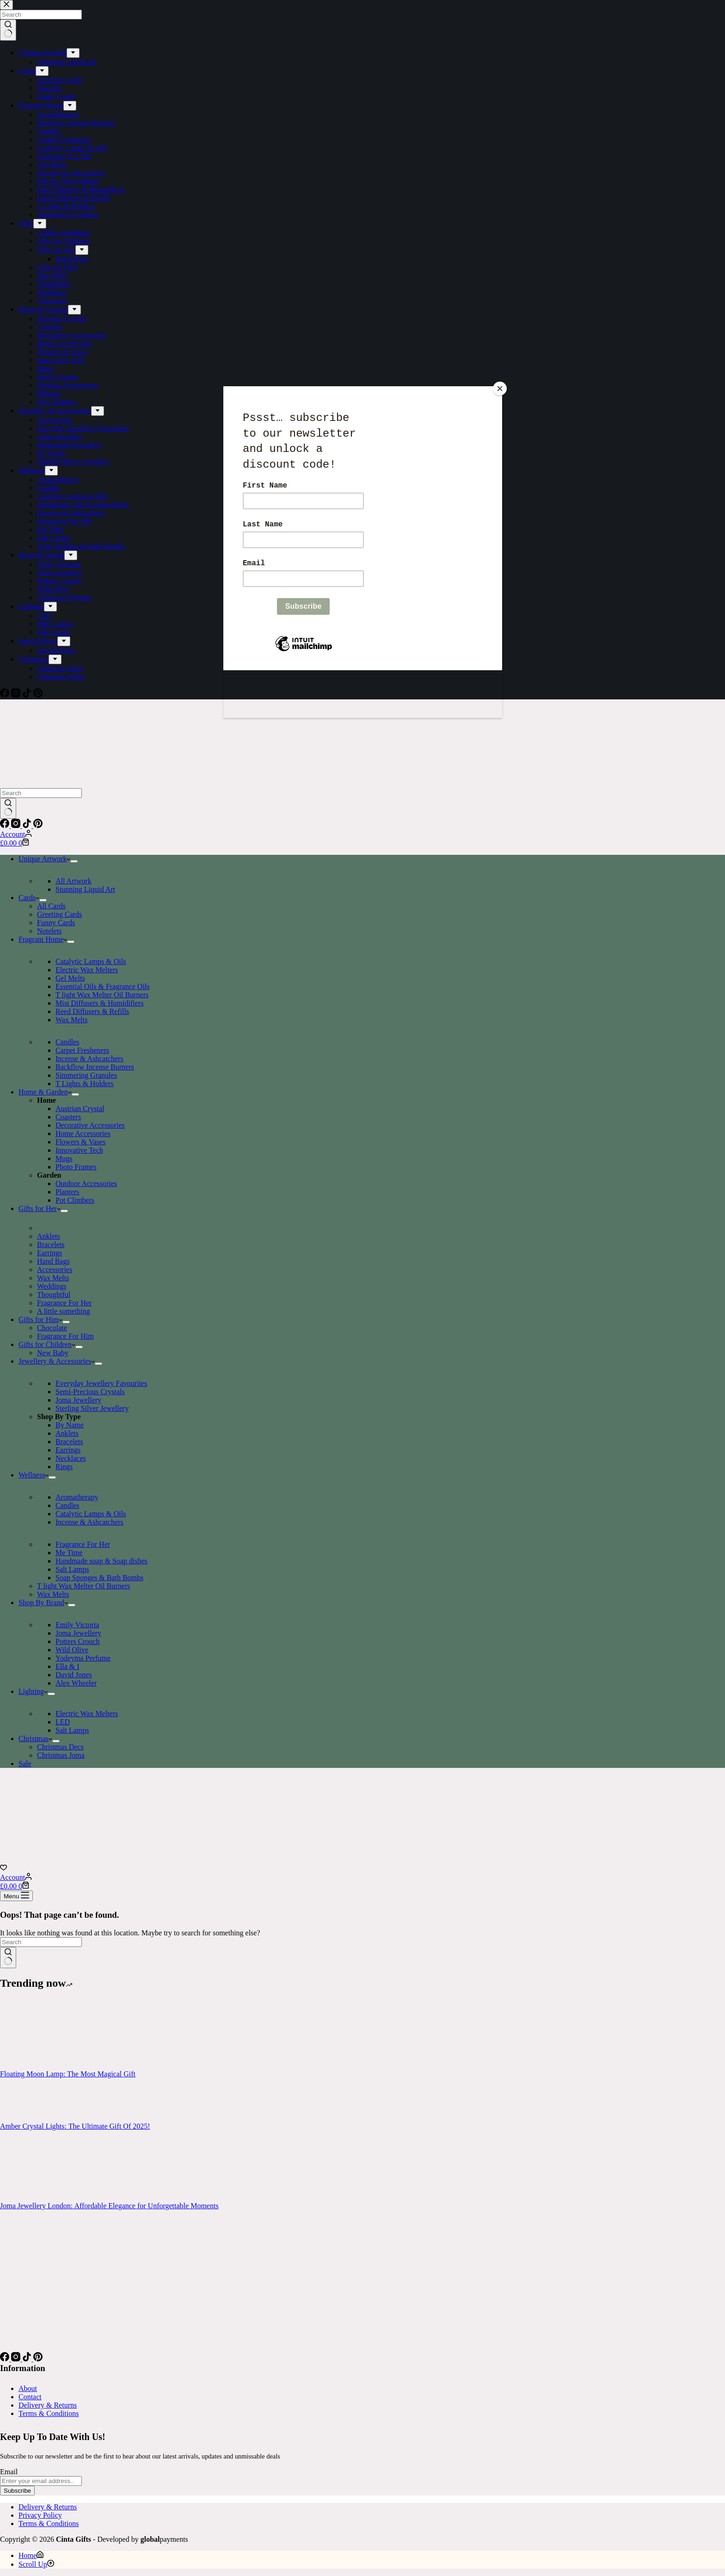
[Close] (500, 388)
